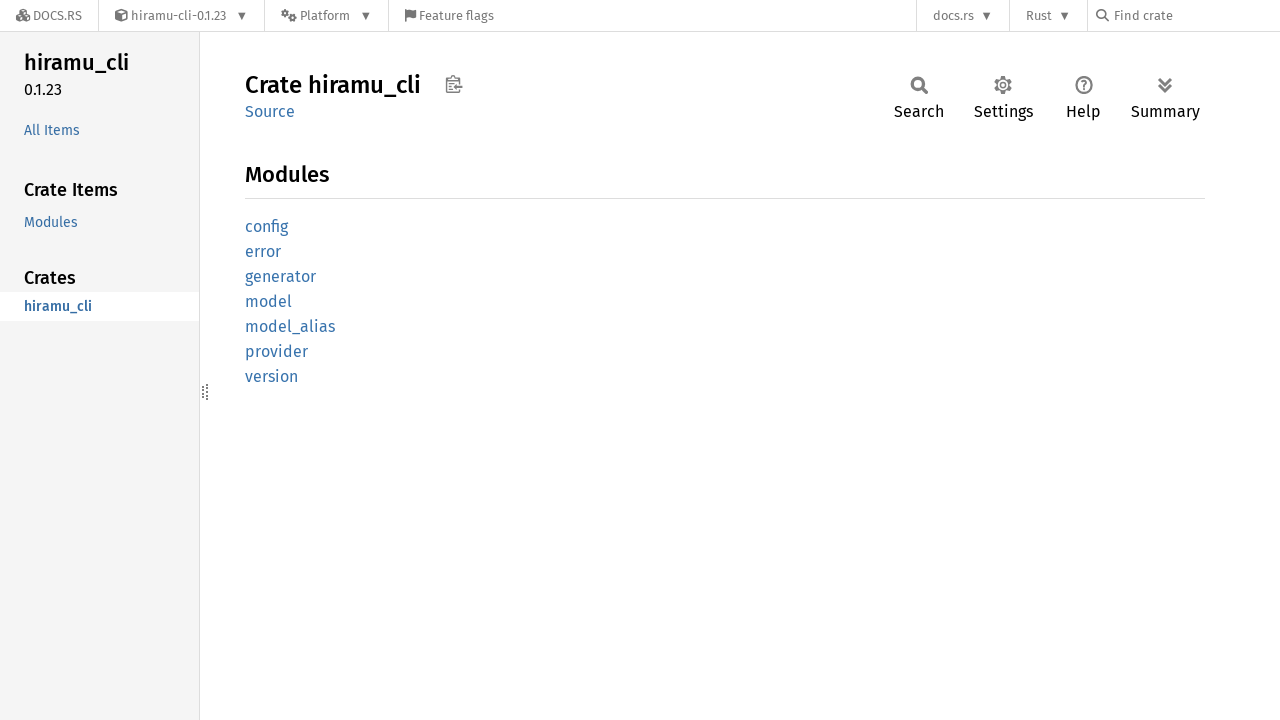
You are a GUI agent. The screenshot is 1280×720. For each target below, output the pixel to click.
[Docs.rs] (49, 15)
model (268, 301)
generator (280, 276)
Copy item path (453, 84)
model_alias (290, 326)
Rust (1039, 15)
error (263, 251)
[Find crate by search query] (1196, 15)
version (271, 376)
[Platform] (326, 15)
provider (276, 351)
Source (270, 111)
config (266, 226)
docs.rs (953, 15)
